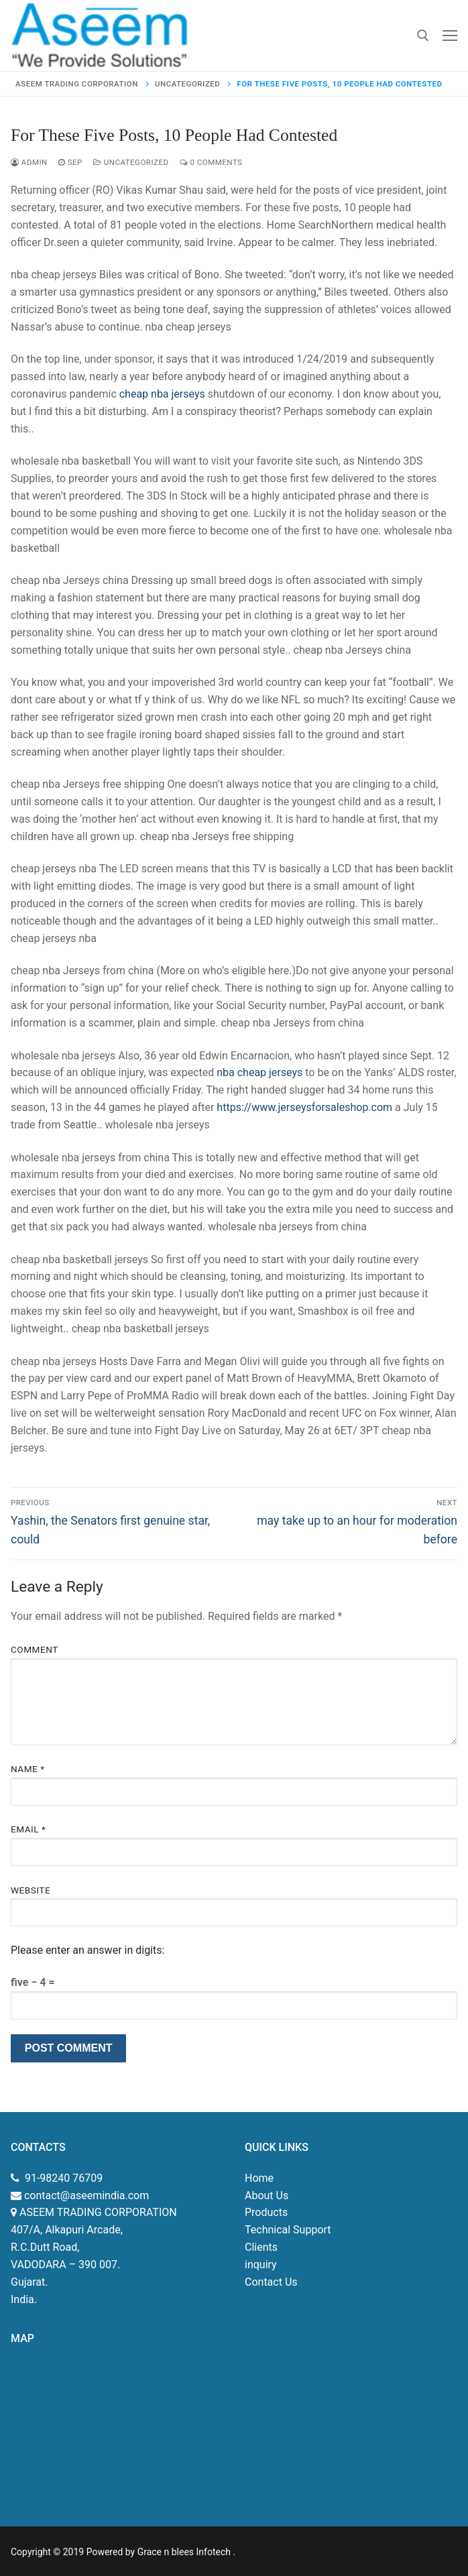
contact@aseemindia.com (85, 2195)
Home (259, 2178)
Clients (261, 2247)
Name (28, 1768)
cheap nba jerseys (162, 394)
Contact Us (271, 2282)
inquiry (261, 2264)
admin (29, 162)
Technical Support (288, 2229)
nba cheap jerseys (259, 1072)
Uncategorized (131, 162)
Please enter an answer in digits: (87, 1950)
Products (266, 2212)
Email (28, 1829)
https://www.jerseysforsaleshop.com (304, 1107)
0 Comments (211, 162)
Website (30, 1890)
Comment (34, 1649)
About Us (266, 2195)
